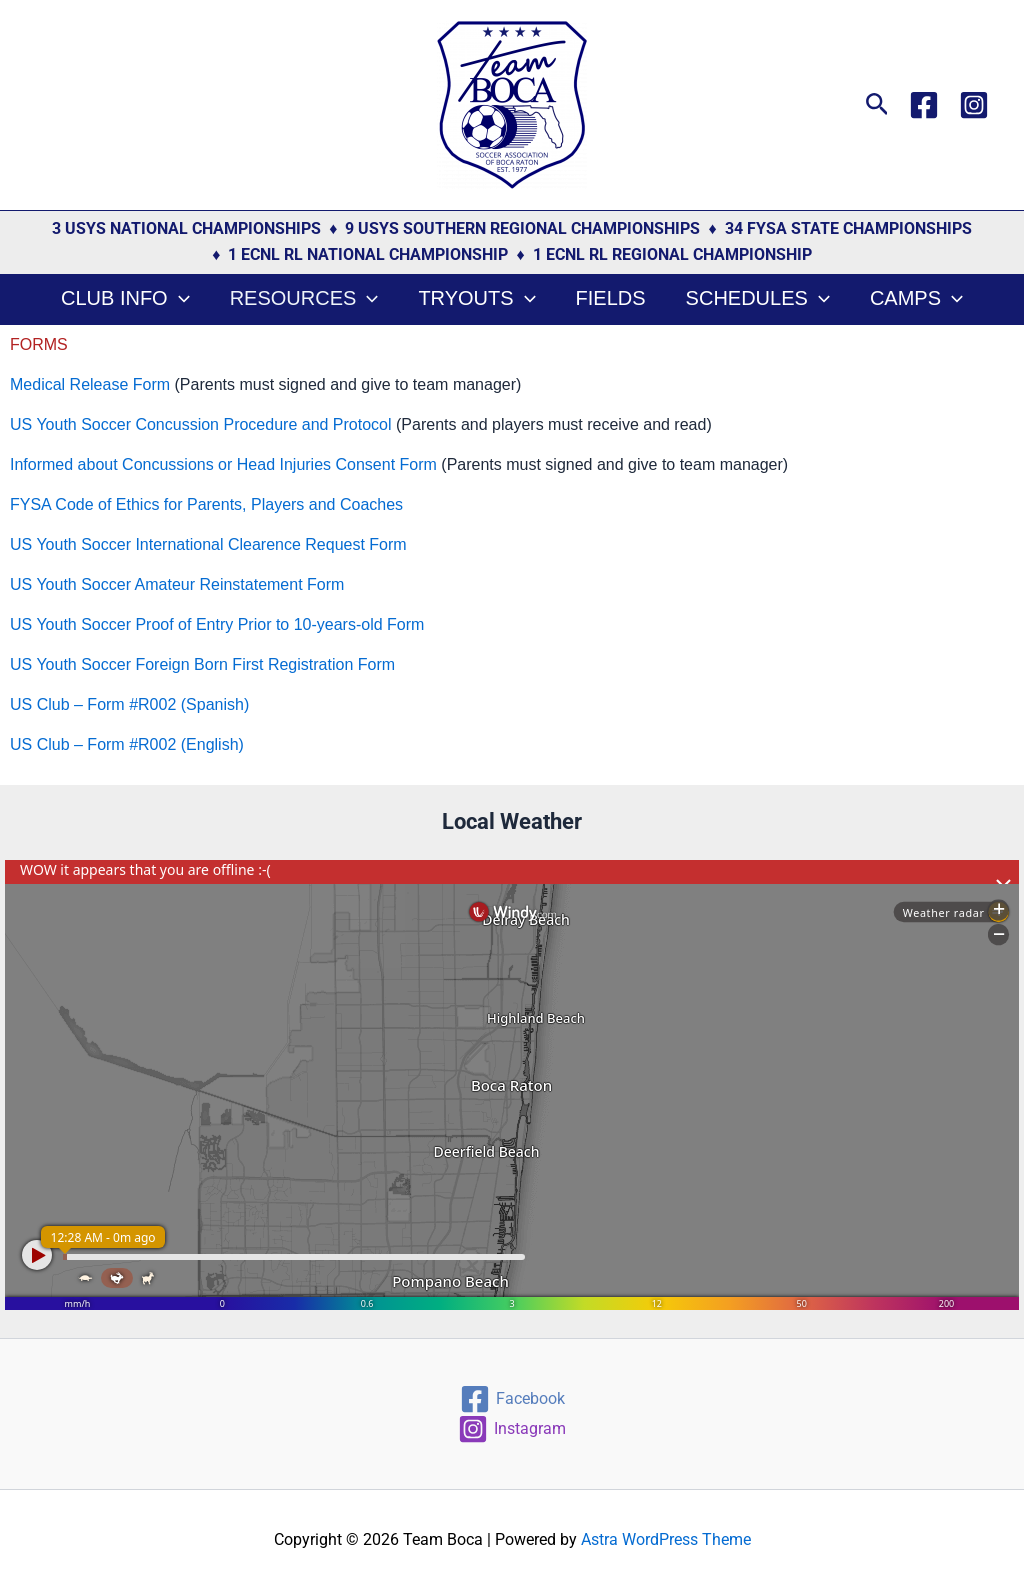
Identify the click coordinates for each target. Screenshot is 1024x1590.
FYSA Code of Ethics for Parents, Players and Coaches (206, 504)
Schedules (758, 298)
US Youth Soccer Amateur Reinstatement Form (177, 584)
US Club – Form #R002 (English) (127, 744)
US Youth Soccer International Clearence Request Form (208, 544)
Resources (304, 298)
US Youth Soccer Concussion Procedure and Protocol (201, 424)
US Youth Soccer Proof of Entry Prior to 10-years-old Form (217, 624)
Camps (916, 298)
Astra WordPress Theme (666, 1539)
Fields (611, 298)
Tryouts (476, 298)
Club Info (125, 298)
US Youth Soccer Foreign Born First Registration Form (202, 664)
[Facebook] (924, 105)
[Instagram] (974, 105)
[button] (877, 105)
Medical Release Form (90, 384)
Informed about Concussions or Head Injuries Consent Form (223, 464)
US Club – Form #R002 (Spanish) (129, 704)
